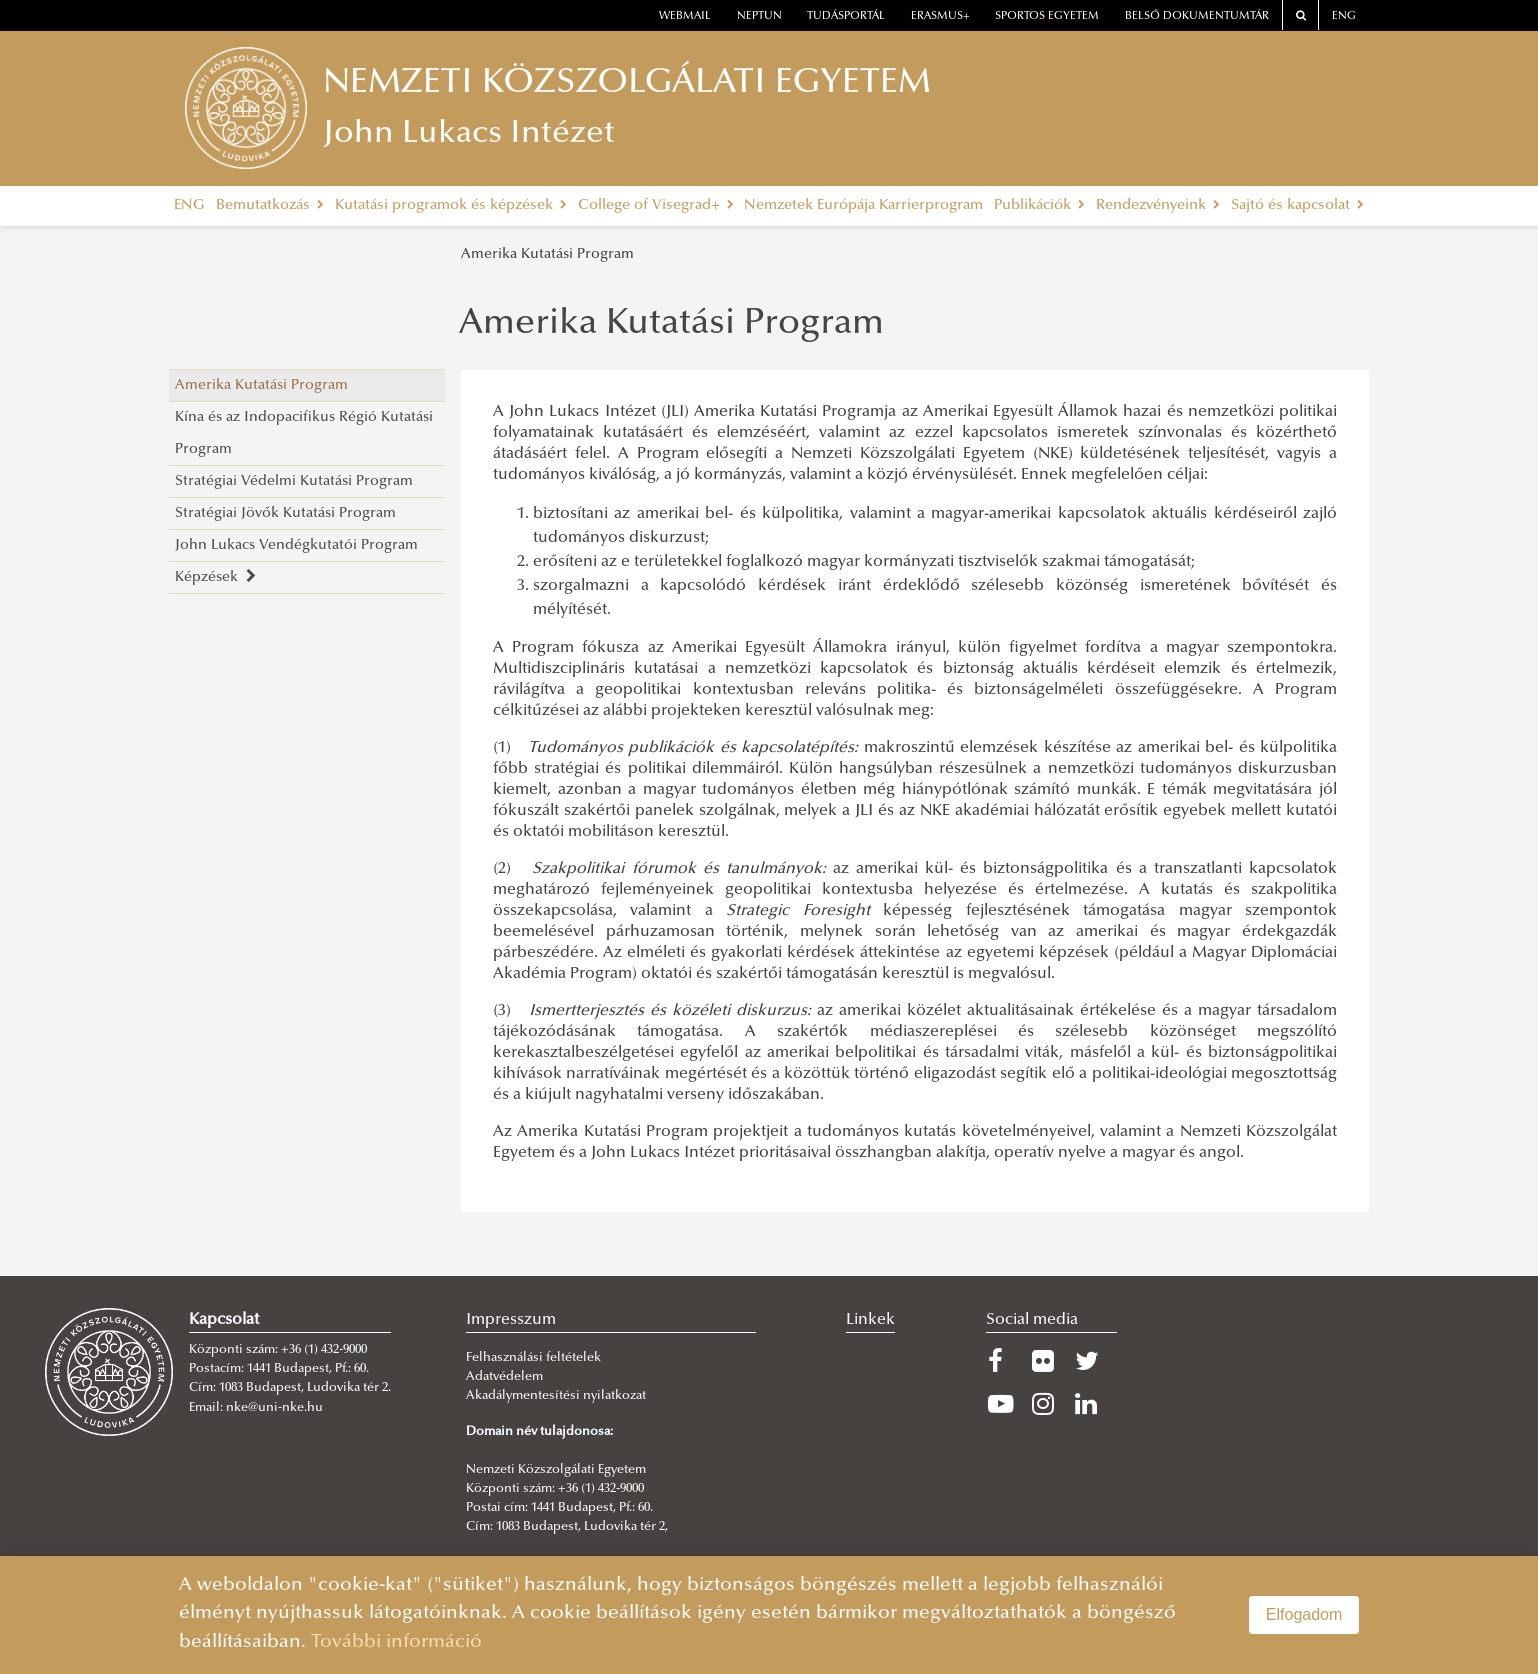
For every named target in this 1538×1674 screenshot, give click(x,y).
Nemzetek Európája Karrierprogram (863, 205)
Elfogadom (1304, 1614)
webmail (685, 16)
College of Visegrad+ (656, 205)
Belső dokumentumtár (1197, 16)
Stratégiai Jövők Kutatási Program (285, 513)
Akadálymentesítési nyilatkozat (556, 1396)
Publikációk (1039, 205)
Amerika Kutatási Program (547, 254)
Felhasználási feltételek (533, 1358)
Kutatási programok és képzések (451, 205)
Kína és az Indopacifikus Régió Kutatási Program (304, 433)
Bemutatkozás (270, 205)
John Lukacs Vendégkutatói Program (296, 545)
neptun (759, 16)
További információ (396, 1642)
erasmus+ (940, 16)
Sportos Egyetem (1047, 16)
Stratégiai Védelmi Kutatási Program (294, 481)
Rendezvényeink (1158, 205)
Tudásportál (846, 16)
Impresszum (511, 1320)
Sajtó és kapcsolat (1297, 205)
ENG (1344, 16)
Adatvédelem (504, 1377)
